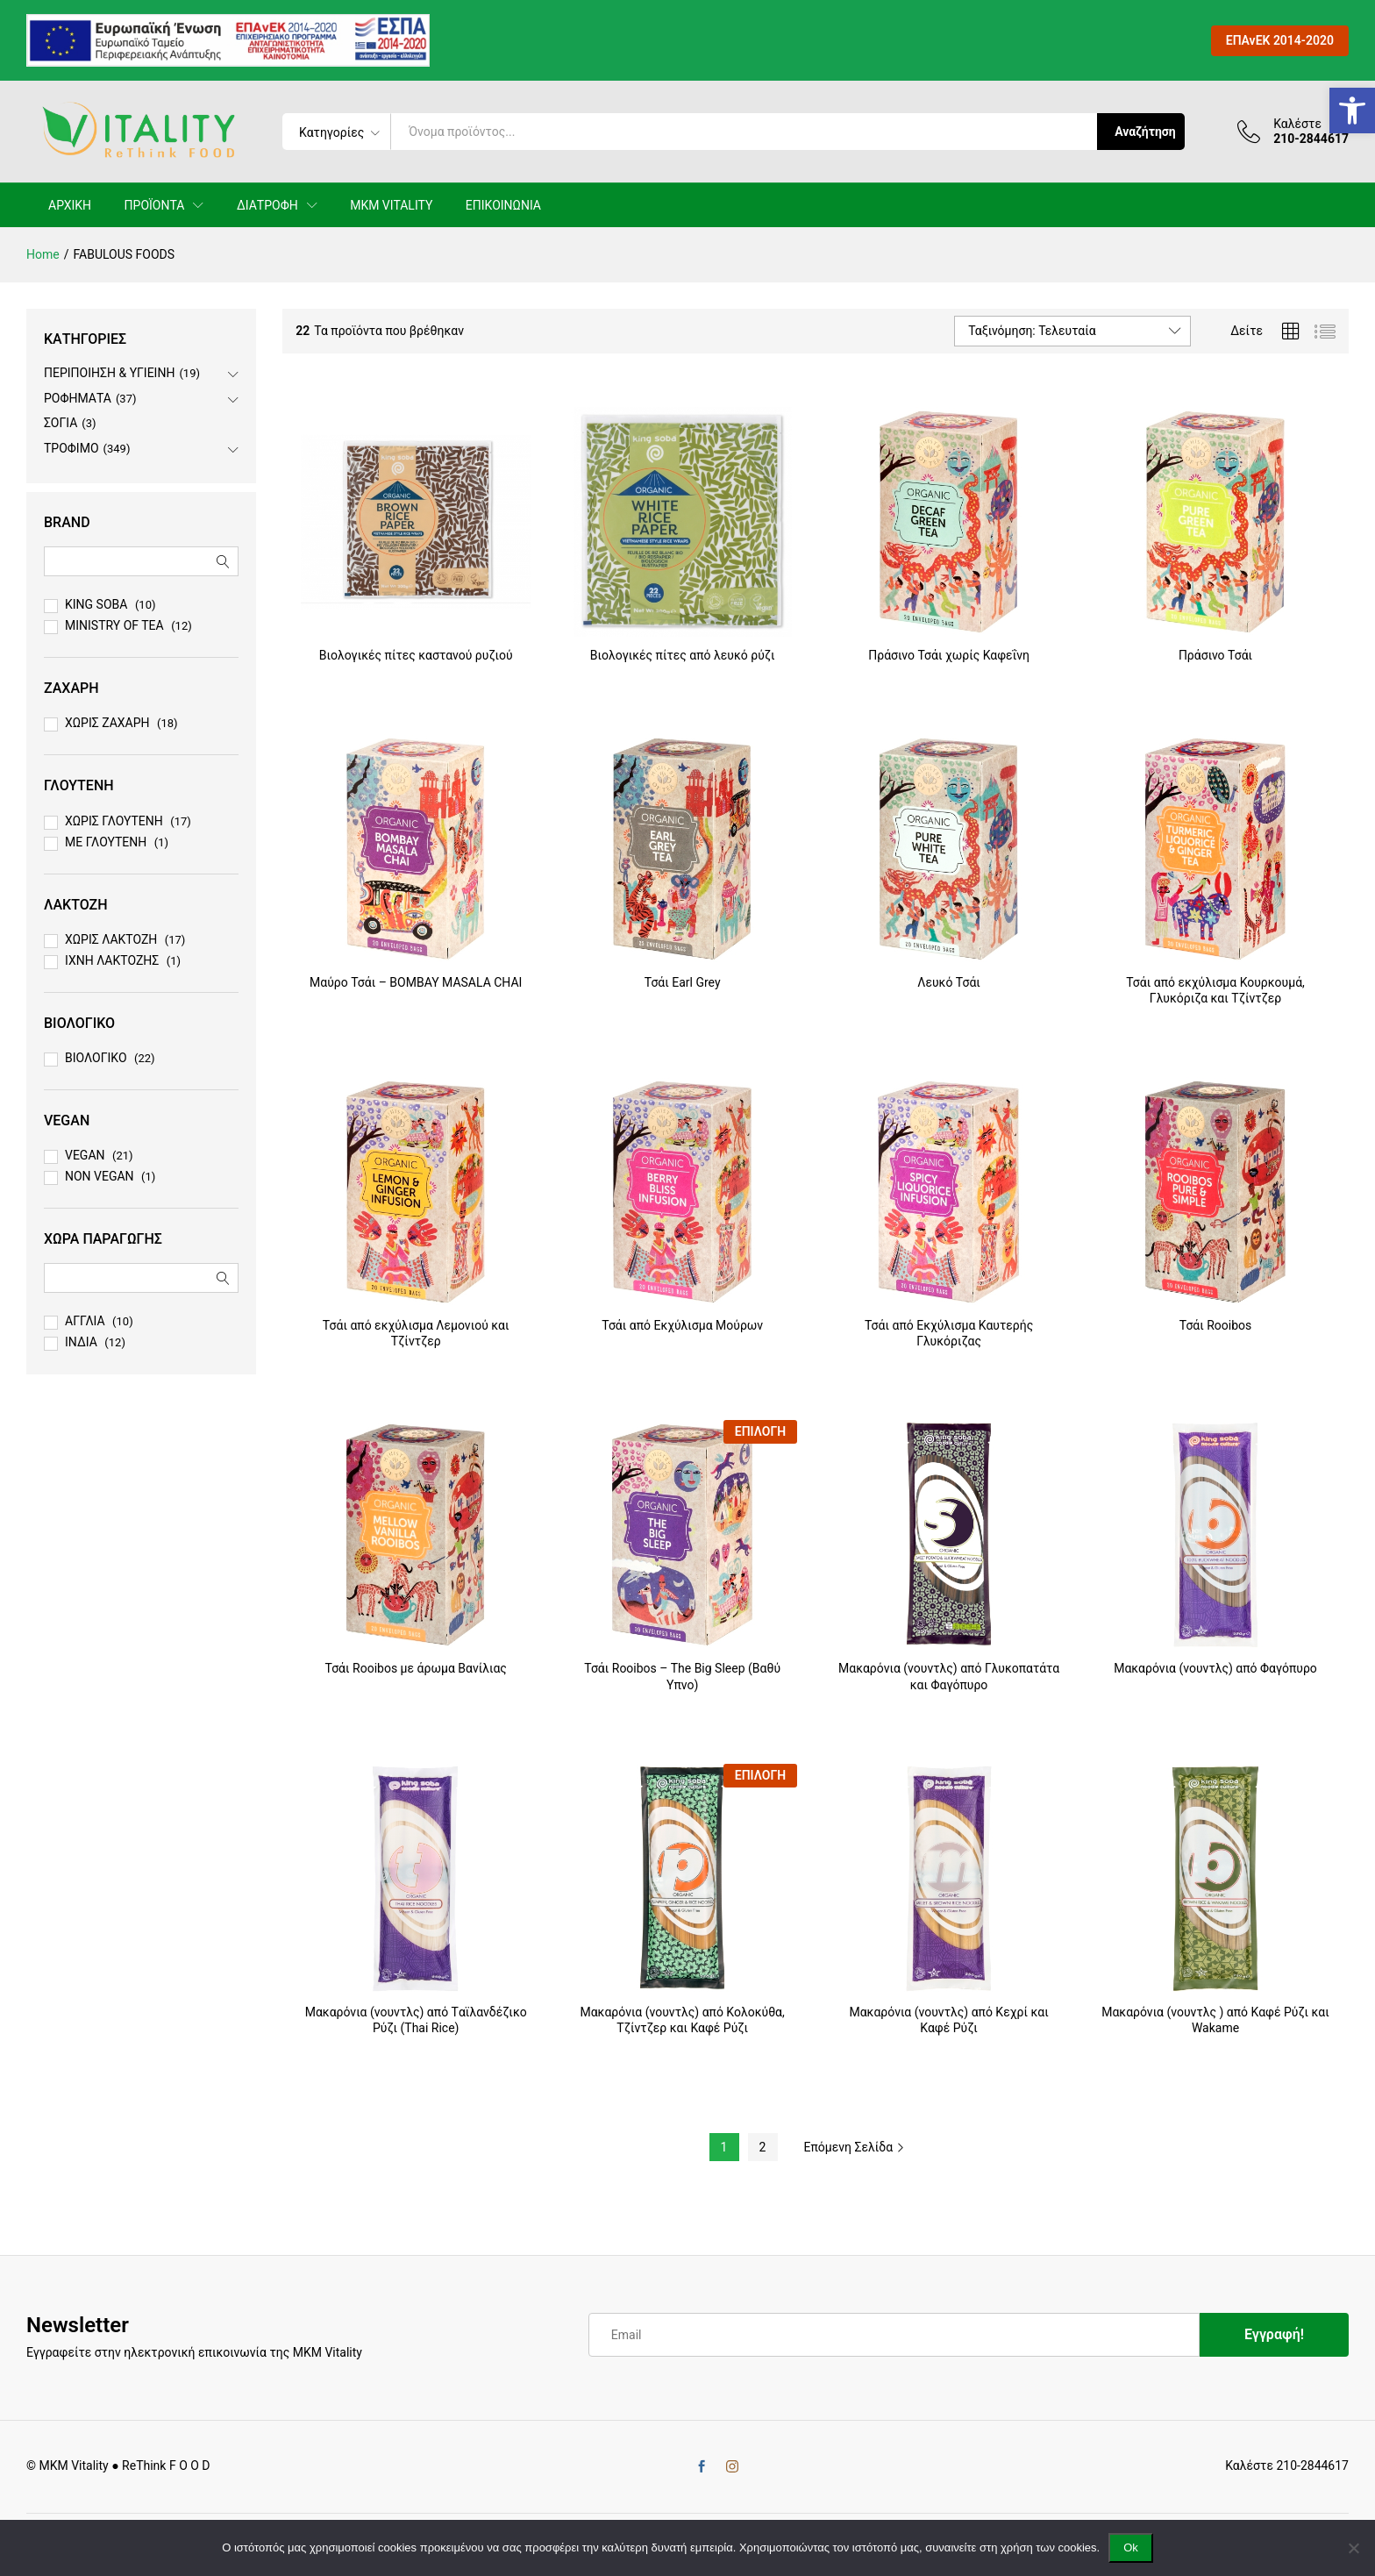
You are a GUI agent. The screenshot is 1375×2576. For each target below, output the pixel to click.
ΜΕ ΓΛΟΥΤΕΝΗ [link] (105, 842)
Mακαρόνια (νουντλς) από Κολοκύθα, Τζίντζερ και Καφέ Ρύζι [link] (682, 2020)
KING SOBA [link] (96, 604)
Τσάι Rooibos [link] (1215, 1325)
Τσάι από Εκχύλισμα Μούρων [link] (682, 1325)
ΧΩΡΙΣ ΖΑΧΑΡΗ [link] (107, 723)
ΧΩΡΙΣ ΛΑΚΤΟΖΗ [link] (111, 939)
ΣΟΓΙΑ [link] (60, 423)
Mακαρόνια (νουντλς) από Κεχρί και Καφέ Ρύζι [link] (948, 2020)
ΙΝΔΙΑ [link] (81, 1342)
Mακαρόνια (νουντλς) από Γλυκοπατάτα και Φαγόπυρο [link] (948, 1676)
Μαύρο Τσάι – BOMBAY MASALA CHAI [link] (416, 982)
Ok (1130, 2547)
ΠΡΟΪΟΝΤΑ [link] (155, 205)
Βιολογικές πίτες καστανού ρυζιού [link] (416, 655)
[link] (1352, 110)
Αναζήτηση (1145, 132)
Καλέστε (1297, 124)
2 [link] (762, 2147)
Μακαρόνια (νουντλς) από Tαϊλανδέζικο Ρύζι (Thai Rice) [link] (416, 2020)
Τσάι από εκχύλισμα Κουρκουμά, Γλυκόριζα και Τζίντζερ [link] (1215, 990)
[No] (1353, 2548)
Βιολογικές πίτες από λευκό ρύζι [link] (682, 655)
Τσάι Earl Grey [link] (683, 982)
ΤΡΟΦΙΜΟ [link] (71, 448)
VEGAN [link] (85, 1155)
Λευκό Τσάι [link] (948, 982)
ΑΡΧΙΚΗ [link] (69, 205)
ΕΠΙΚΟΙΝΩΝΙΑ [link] (503, 205)
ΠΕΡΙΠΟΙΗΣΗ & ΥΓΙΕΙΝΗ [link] (109, 373)
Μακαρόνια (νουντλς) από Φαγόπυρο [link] (1215, 1668)
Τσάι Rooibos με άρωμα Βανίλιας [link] (416, 1668)
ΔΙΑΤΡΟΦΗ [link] (267, 205)
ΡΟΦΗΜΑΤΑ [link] (77, 398)
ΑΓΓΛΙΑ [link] (85, 1321)
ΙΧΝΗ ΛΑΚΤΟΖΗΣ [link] (112, 960)
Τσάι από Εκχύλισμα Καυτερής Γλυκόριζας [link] (949, 1333)
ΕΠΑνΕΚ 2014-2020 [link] (1280, 40)
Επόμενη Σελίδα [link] (854, 2147)
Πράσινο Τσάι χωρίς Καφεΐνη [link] (948, 655)
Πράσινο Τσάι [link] (1215, 655)
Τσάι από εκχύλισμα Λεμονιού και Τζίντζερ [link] (416, 1333)
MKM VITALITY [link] (391, 205)
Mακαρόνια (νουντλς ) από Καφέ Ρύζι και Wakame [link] (1215, 2020)
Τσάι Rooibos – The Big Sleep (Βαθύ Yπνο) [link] (682, 1676)
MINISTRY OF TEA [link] (114, 625)
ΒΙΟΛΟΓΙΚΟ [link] (96, 1058)
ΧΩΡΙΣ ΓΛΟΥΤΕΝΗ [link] (114, 821)
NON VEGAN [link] (99, 1176)
